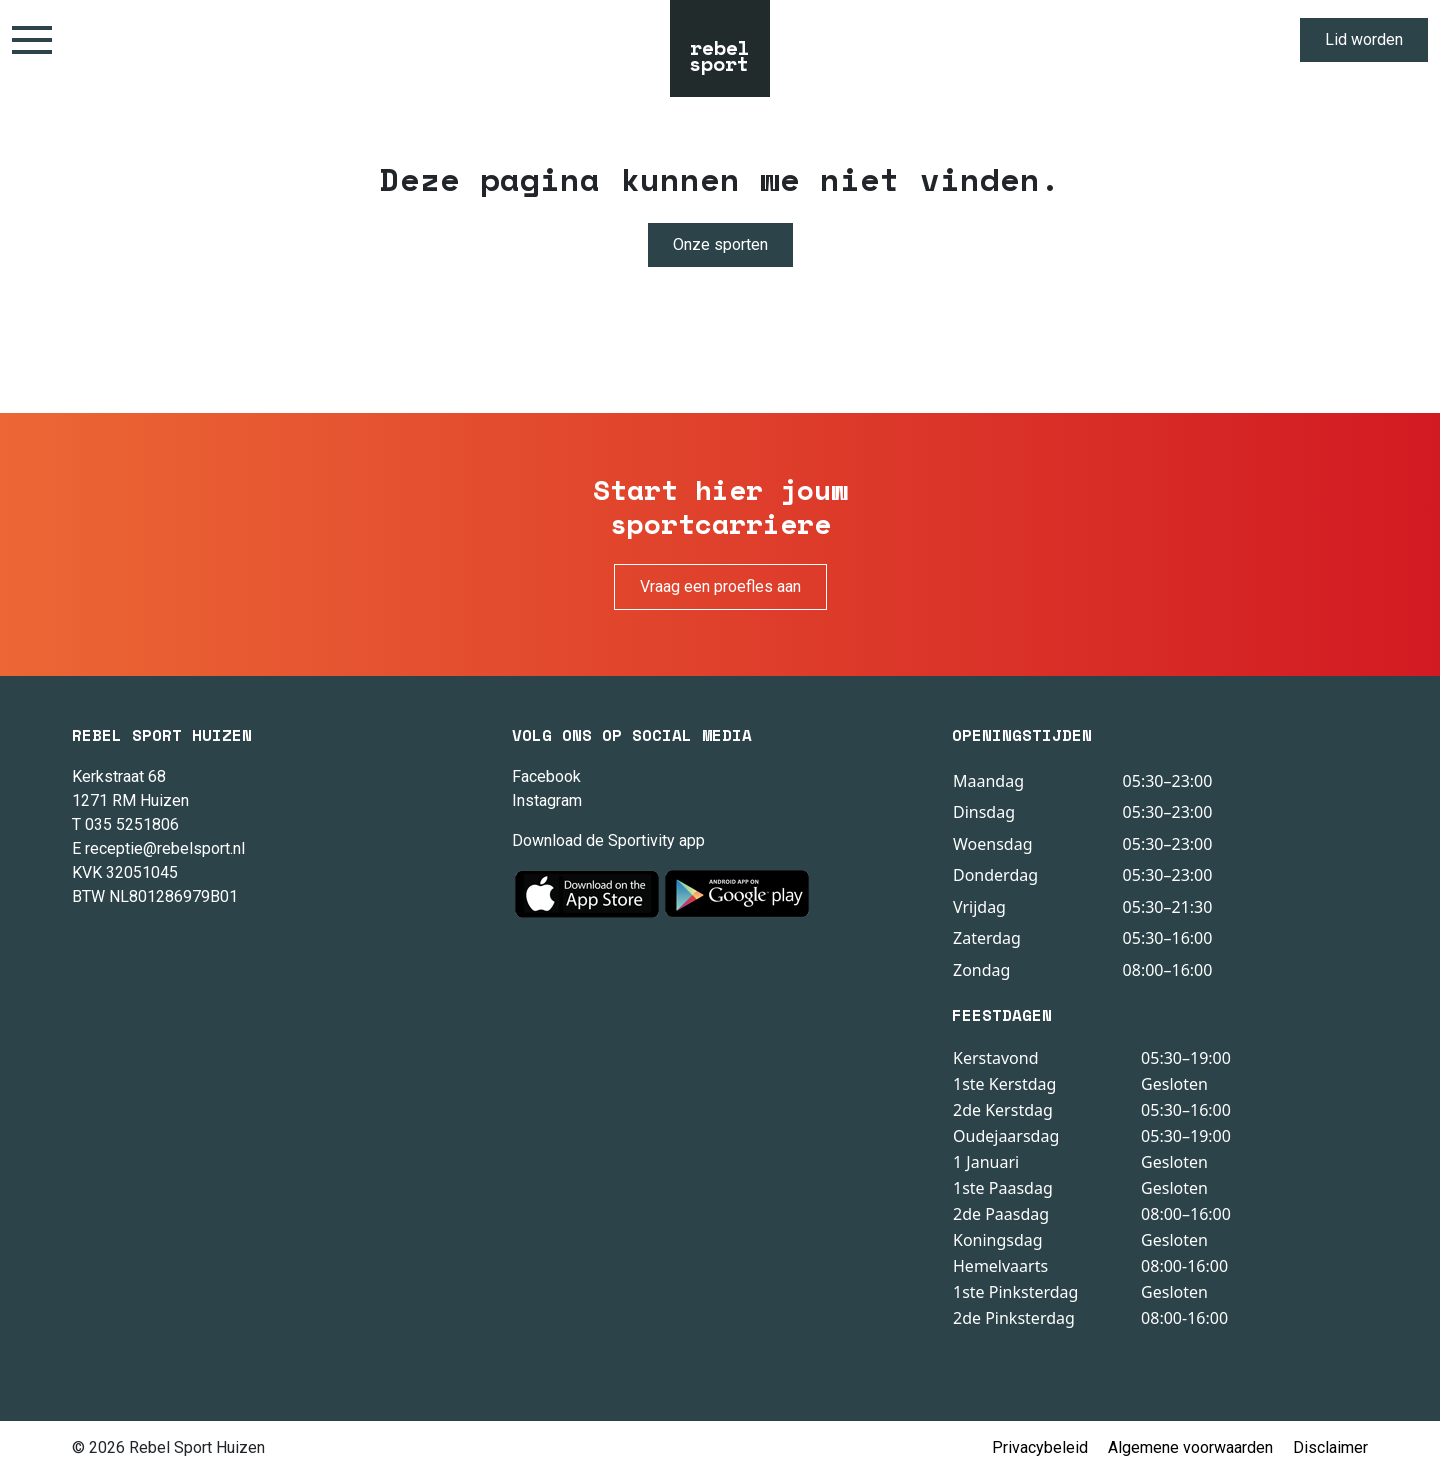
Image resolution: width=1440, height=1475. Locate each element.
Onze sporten (720, 244)
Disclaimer (1330, 1447)
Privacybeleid (1040, 1447)
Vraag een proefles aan (720, 586)
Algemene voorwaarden (1190, 1447)
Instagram (547, 800)
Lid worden (1364, 39)
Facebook (546, 776)
